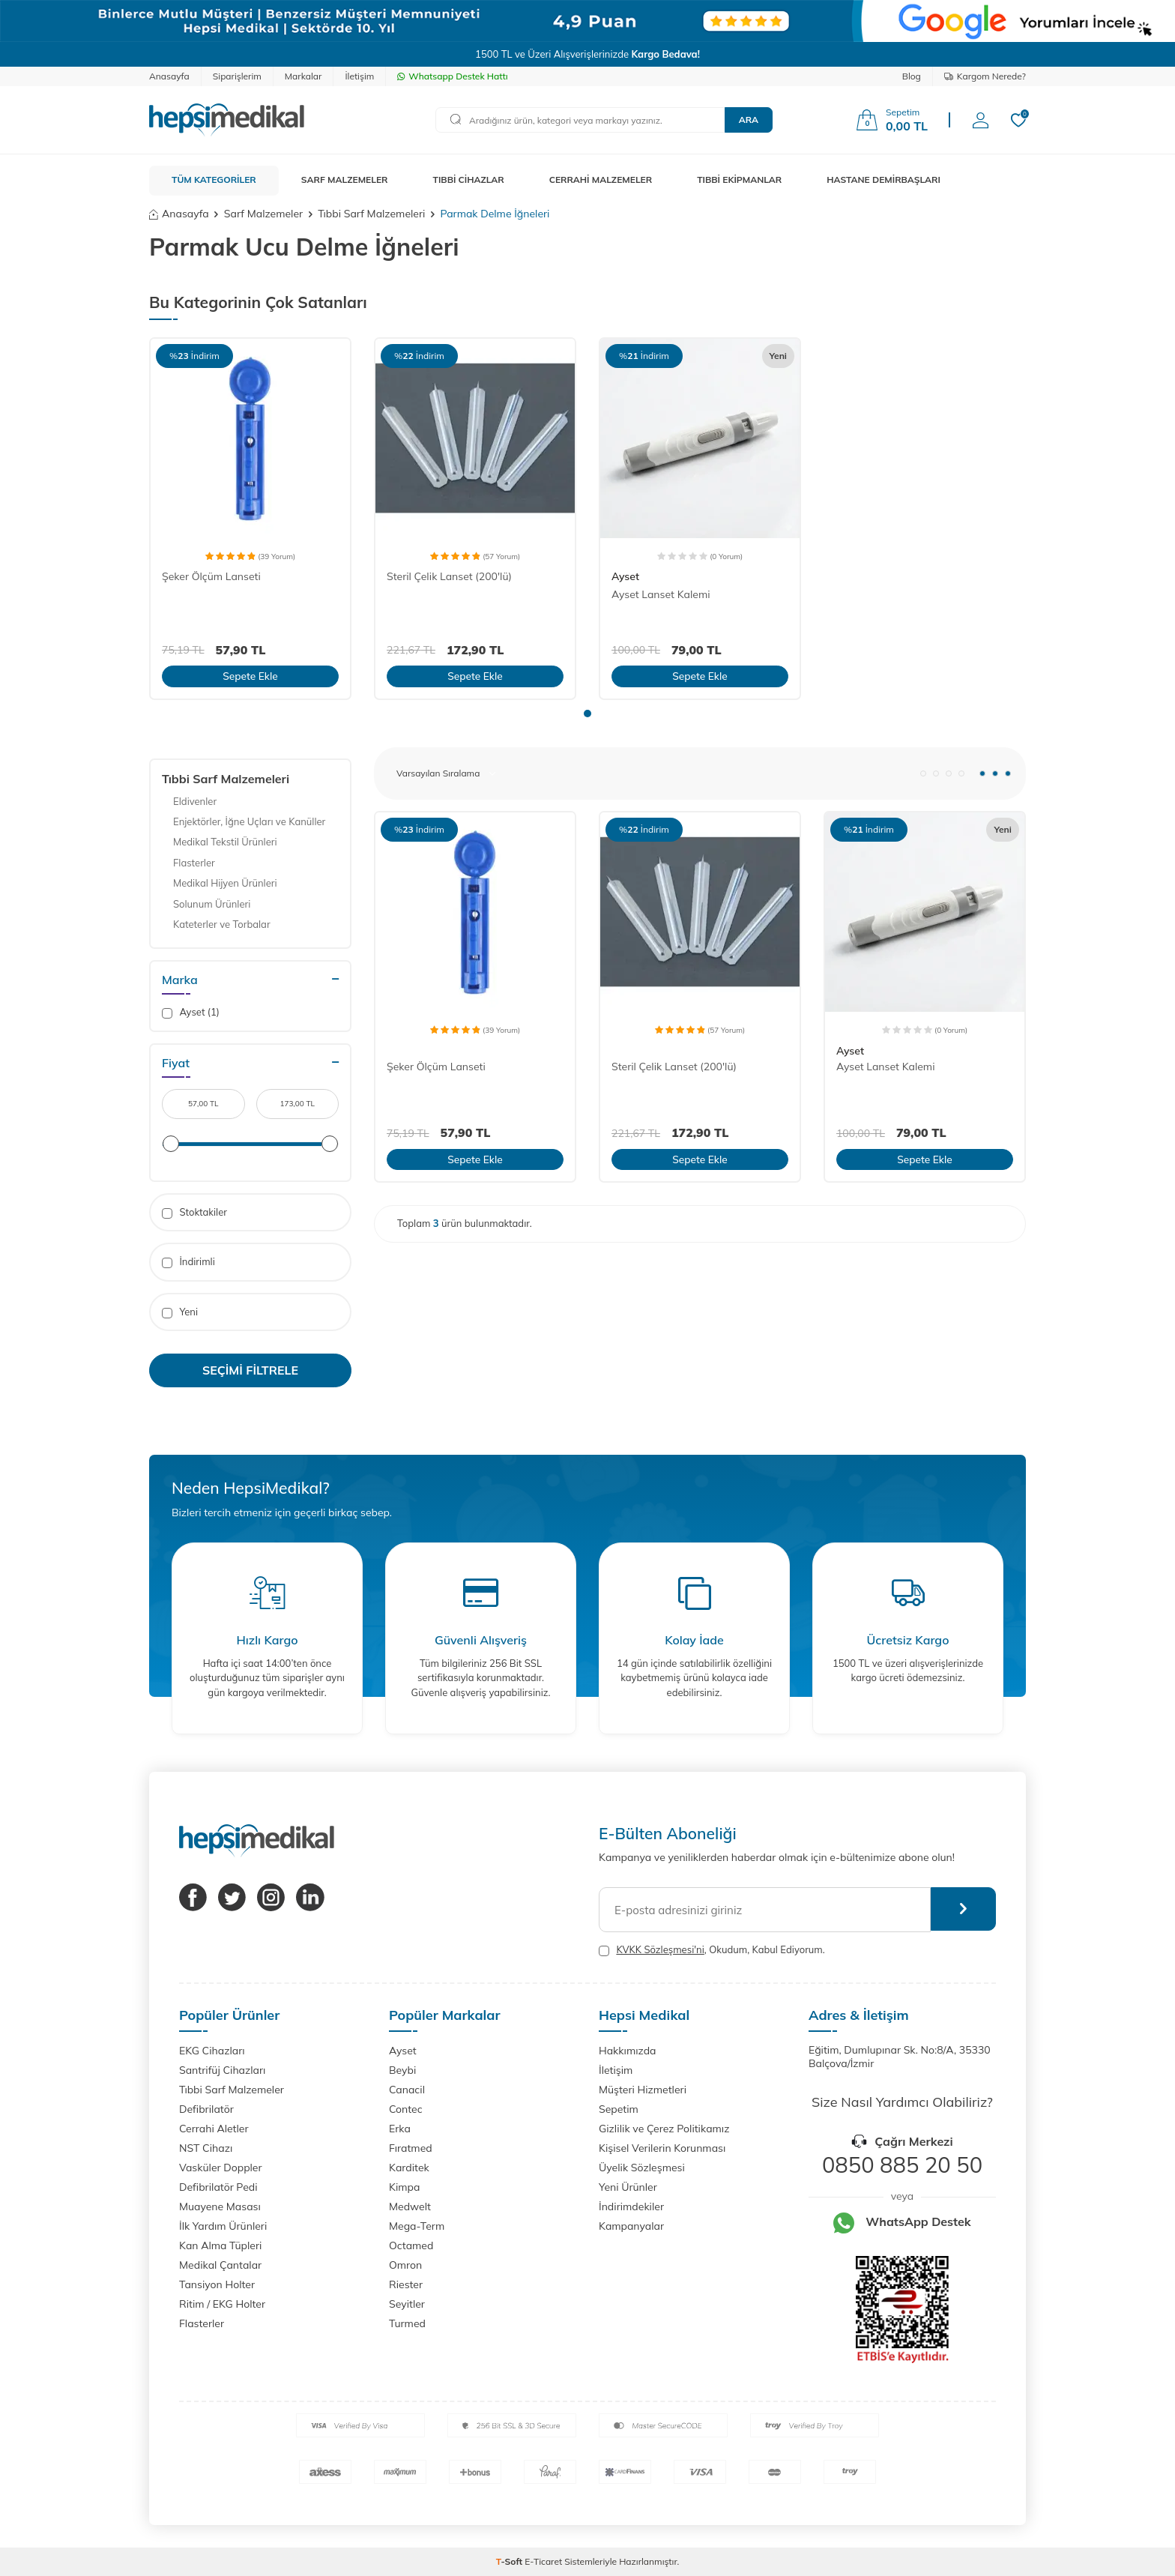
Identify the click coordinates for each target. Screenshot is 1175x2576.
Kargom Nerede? (985, 76)
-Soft (510, 2561)
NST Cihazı (205, 2148)
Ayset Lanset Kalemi (660, 594)
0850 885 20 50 (902, 2164)
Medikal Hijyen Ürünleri (225, 883)
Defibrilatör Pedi (218, 2187)
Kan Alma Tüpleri (220, 2245)
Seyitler (407, 2304)
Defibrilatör (206, 2109)
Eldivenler (195, 801)
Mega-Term (416, 2226)
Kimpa (404, 2187)
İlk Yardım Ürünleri (223, 2226)
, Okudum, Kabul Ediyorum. (712, 1949)
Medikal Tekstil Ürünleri (225, 842)
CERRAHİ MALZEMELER (601, 179)
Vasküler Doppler (220, 2167)
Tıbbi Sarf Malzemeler (231, 2089)
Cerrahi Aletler (214, 2128)
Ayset (625, 576)
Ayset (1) (191, 1012)
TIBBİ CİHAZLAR (468, 179)
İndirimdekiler (631, 2206)
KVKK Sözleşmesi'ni (660, 1949)
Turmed (407, 2323)
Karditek (409, 2167)
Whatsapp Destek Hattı (452, 76)
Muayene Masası (220, 2206)
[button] (587, 713)
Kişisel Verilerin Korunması (662, 2148)
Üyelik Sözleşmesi (642, 2167)
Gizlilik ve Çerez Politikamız (664, 2128)
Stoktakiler (194, 1212)
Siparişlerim (237, 76)
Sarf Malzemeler (263, 213)
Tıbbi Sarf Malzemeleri (371, 213)
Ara (748, 119)
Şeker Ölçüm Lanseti (211, 576)
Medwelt (410, 2206)
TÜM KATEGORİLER (214, 179)
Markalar (303, 76)
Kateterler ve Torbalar (222, 924)
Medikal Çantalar (220, 2265)
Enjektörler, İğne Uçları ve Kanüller (249, 821)
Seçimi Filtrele (250, 1370)
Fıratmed (410, 2148)
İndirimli (188, 1261)
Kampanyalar (631, 2226)
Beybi (402, 2070)
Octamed (411, 2245)
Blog (911, 76)
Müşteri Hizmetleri (642, 2089)
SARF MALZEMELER (344, 179)
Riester (406, 2284)
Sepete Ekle (250, 676)
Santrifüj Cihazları (222, 2070)
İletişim (359, 76)
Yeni (180, 1312)
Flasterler (194, 863)
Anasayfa (169, 76)
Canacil (407, 2089)
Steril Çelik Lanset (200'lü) (449, 576)
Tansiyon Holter (217, 2284)
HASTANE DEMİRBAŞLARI (883, 179)
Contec (406, 2109)
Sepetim (618, 2109)
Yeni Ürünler (628, 2187)
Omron (405, 2265)
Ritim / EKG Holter (222, 2304)
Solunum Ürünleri (211, 904)
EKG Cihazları (212, 2050)
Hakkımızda (627, 2050)
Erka (400, 2128)
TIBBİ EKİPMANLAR (739, 179)
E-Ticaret (543, 2561)
